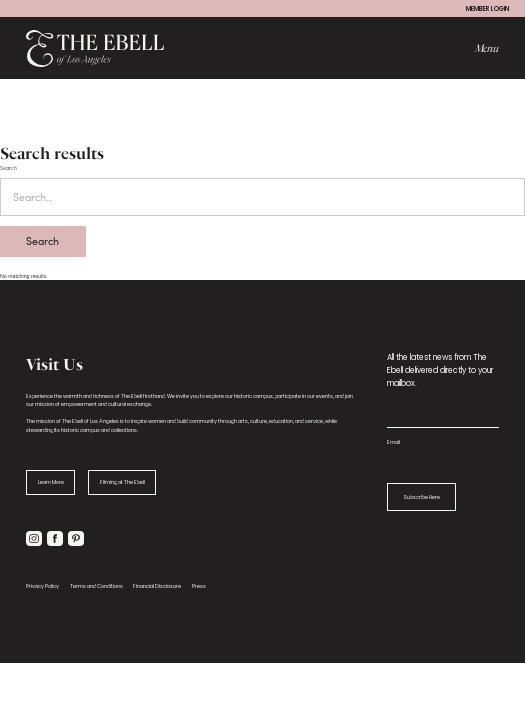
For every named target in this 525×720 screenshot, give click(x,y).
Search (8, 167)
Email (393, 442)
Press (199, 586)
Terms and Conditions (96, 586)
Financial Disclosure (157, 586)
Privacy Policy (42, 586)
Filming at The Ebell (122, 482)
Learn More (51, 482)
